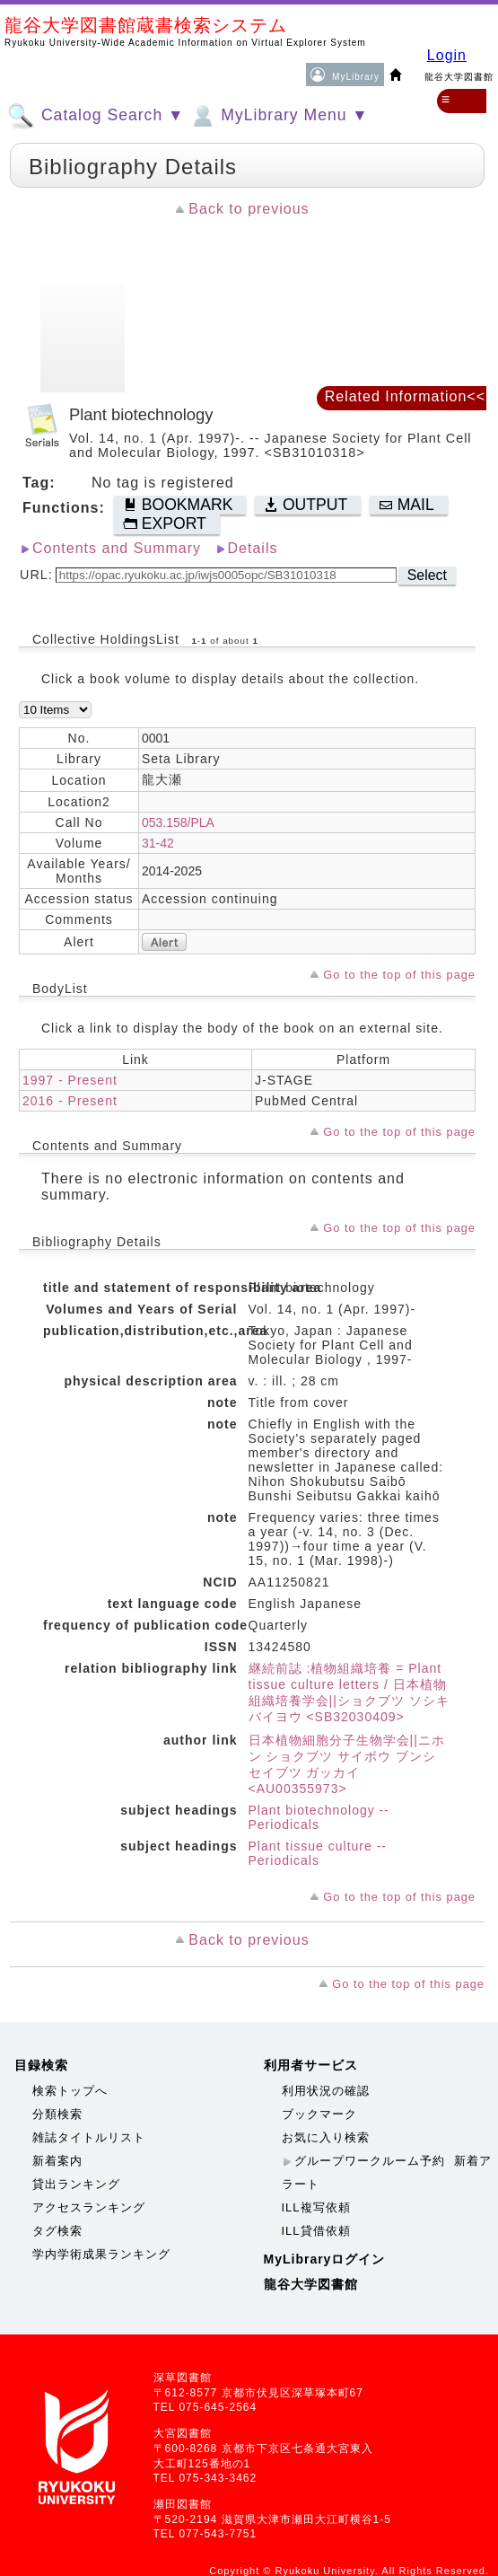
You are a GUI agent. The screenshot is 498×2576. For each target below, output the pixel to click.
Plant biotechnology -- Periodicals (319, 1817)
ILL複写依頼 (316, 2207)
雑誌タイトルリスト (88, 2137)
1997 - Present (70, 1080)
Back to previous (248, 208)
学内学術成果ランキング (101, 2254)
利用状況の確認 (326, 2090)
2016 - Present (70, 1101)
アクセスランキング (88, 2207)
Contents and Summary (116, 548)
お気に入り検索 (326, 2137)
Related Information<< (405, 396)
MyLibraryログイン (325, 2259)
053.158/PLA (178, 822)
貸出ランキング (76, 2184)
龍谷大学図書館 (311, 2284)
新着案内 (57, 2160)
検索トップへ (70, 2090)
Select (427, 575)
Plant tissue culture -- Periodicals (318, 1853)
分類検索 (57, 2114)
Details (253, 548)
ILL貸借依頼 (316, 2231)
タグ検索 (57, 2231)
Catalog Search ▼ (95, 115)
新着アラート (387, 2172)
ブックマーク (319, 2114)
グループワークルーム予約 (369, 2160)
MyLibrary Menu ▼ (278, 115)
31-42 (158, 843)
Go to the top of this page (399, 974)
